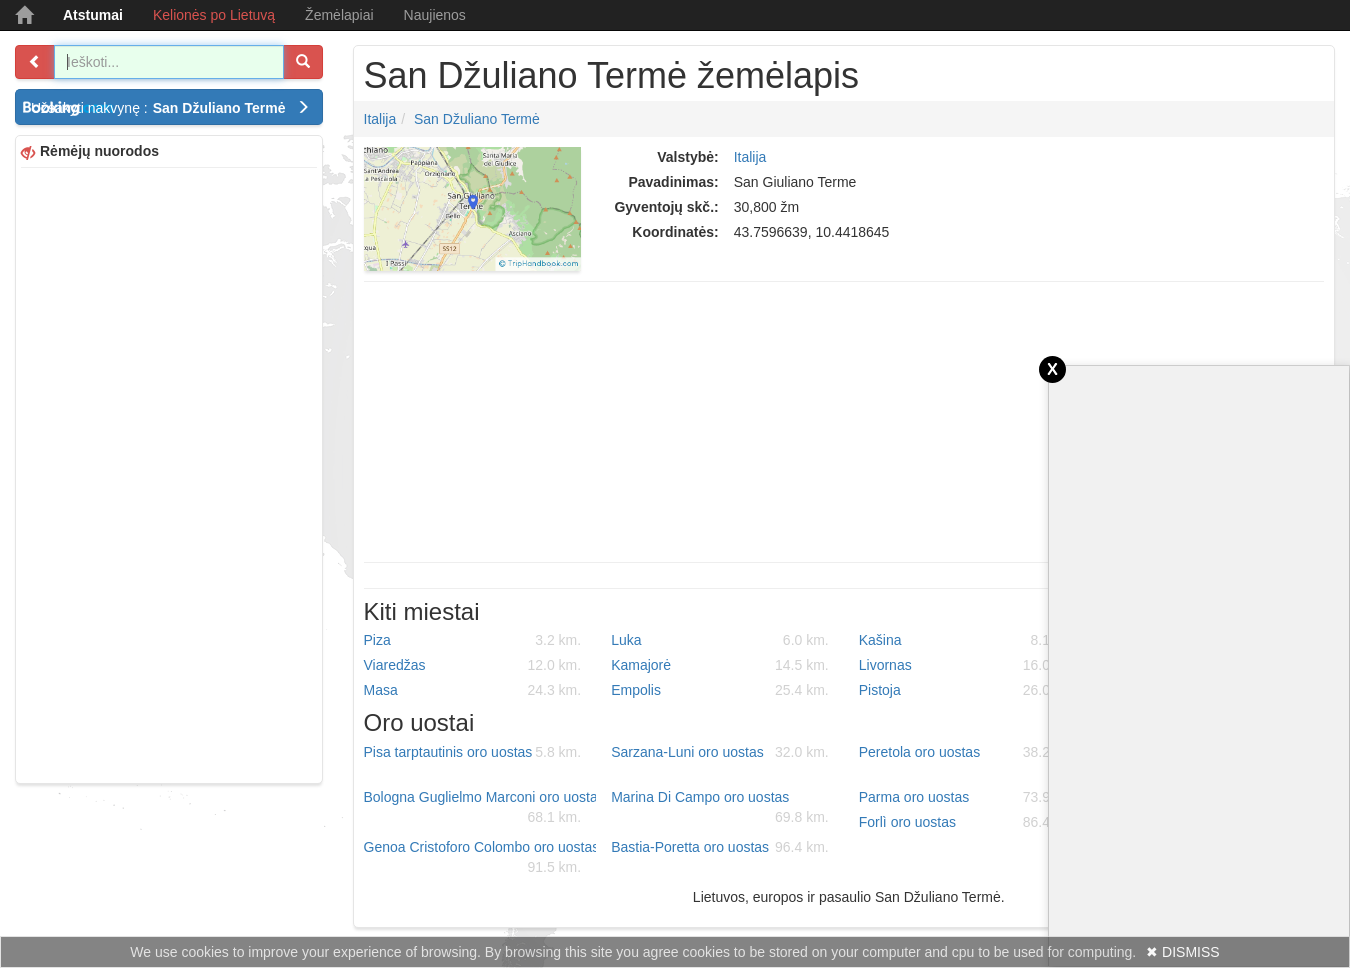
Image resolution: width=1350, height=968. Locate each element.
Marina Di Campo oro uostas (720, 808)
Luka (720, 640)
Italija (380, 119)
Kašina (968, 640)
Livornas (968, 665)
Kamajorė (720, 665)
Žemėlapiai (339, 15)
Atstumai (93, 15)
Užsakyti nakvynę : (170, 108)
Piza (473, 640)
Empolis (720, 690)
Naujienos (435, 15)
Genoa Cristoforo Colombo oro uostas (480, 858)
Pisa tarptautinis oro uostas (473, 752)
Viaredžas (473, 665)
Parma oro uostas (968, 797)
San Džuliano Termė (477, 119)
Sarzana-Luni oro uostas (720, 752)
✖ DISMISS (1182, 952)
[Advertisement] (169, 473)
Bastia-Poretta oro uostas (720, 847)
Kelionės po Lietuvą (214, 15)
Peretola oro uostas (968, 752)
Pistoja (968, 690)
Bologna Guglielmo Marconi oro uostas (480, 808)
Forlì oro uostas (968, 822)
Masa (473, 690)
